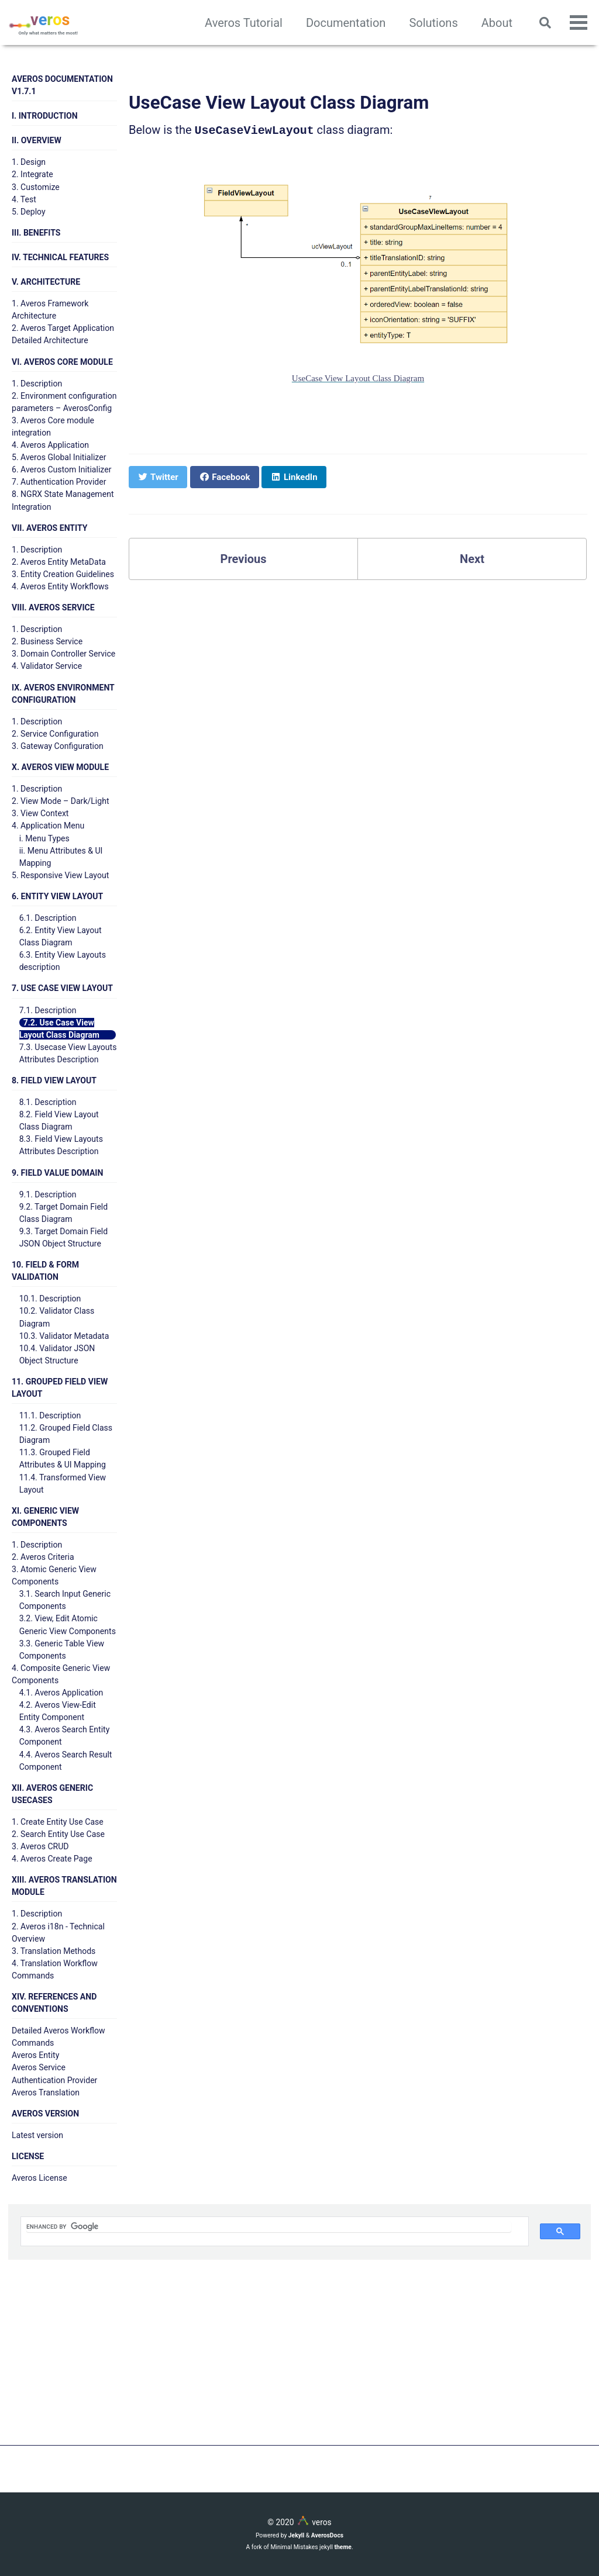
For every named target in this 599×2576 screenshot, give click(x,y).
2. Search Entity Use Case (58, 1834)
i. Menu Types (44, 838)
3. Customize (36, 187)
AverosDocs (327, 2535)
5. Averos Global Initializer (59, 457)
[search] (268, 2226)
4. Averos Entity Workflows (60, 586)
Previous (244, 558)
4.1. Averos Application (61, 1692)
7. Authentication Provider (59, 481)
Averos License (39, 2178)
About (496, 23)
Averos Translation (46, 2092)
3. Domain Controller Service (63, 653)
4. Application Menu (48, 825)
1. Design (29, 162)
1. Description (37, 383)
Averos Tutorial (244, 23)
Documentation (346, 23)
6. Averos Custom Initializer (61, 469)
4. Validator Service (47, 666)
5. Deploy (29, 211)
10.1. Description (50, 1298)
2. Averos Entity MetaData (59, 562)
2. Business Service (47, 641)
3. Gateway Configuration (58, 746)
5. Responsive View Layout (60, 875)
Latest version (37, 2135)
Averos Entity (35, 2055)
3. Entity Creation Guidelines (63, 574)
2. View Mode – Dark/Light (60, 801)
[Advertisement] (299, 2364)
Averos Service (39, 2067)
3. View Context (40, 813)
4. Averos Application (50, 445)
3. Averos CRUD (40, 1846)
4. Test (24, 199)
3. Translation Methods (53, 1951)
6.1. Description (48, 918)
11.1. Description (50, 1415)
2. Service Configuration (55, 733)
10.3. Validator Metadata (64, 1336)
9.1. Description (48, 1194)
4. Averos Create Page (52, 1858)
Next (472, 558)
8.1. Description (48, 1102)
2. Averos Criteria (43, 1557)
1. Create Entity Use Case (58, 1821)
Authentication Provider (54, 2080)
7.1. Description (48, 1010)
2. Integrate (32, 174)
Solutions (433, 23)
